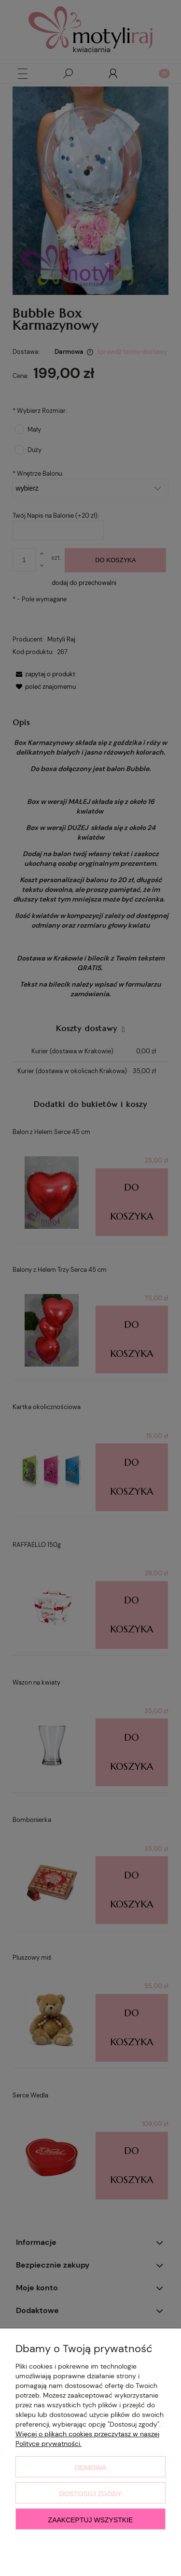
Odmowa (91, 2468)
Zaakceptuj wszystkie (90, 2520)
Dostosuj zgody (90, 2494)
